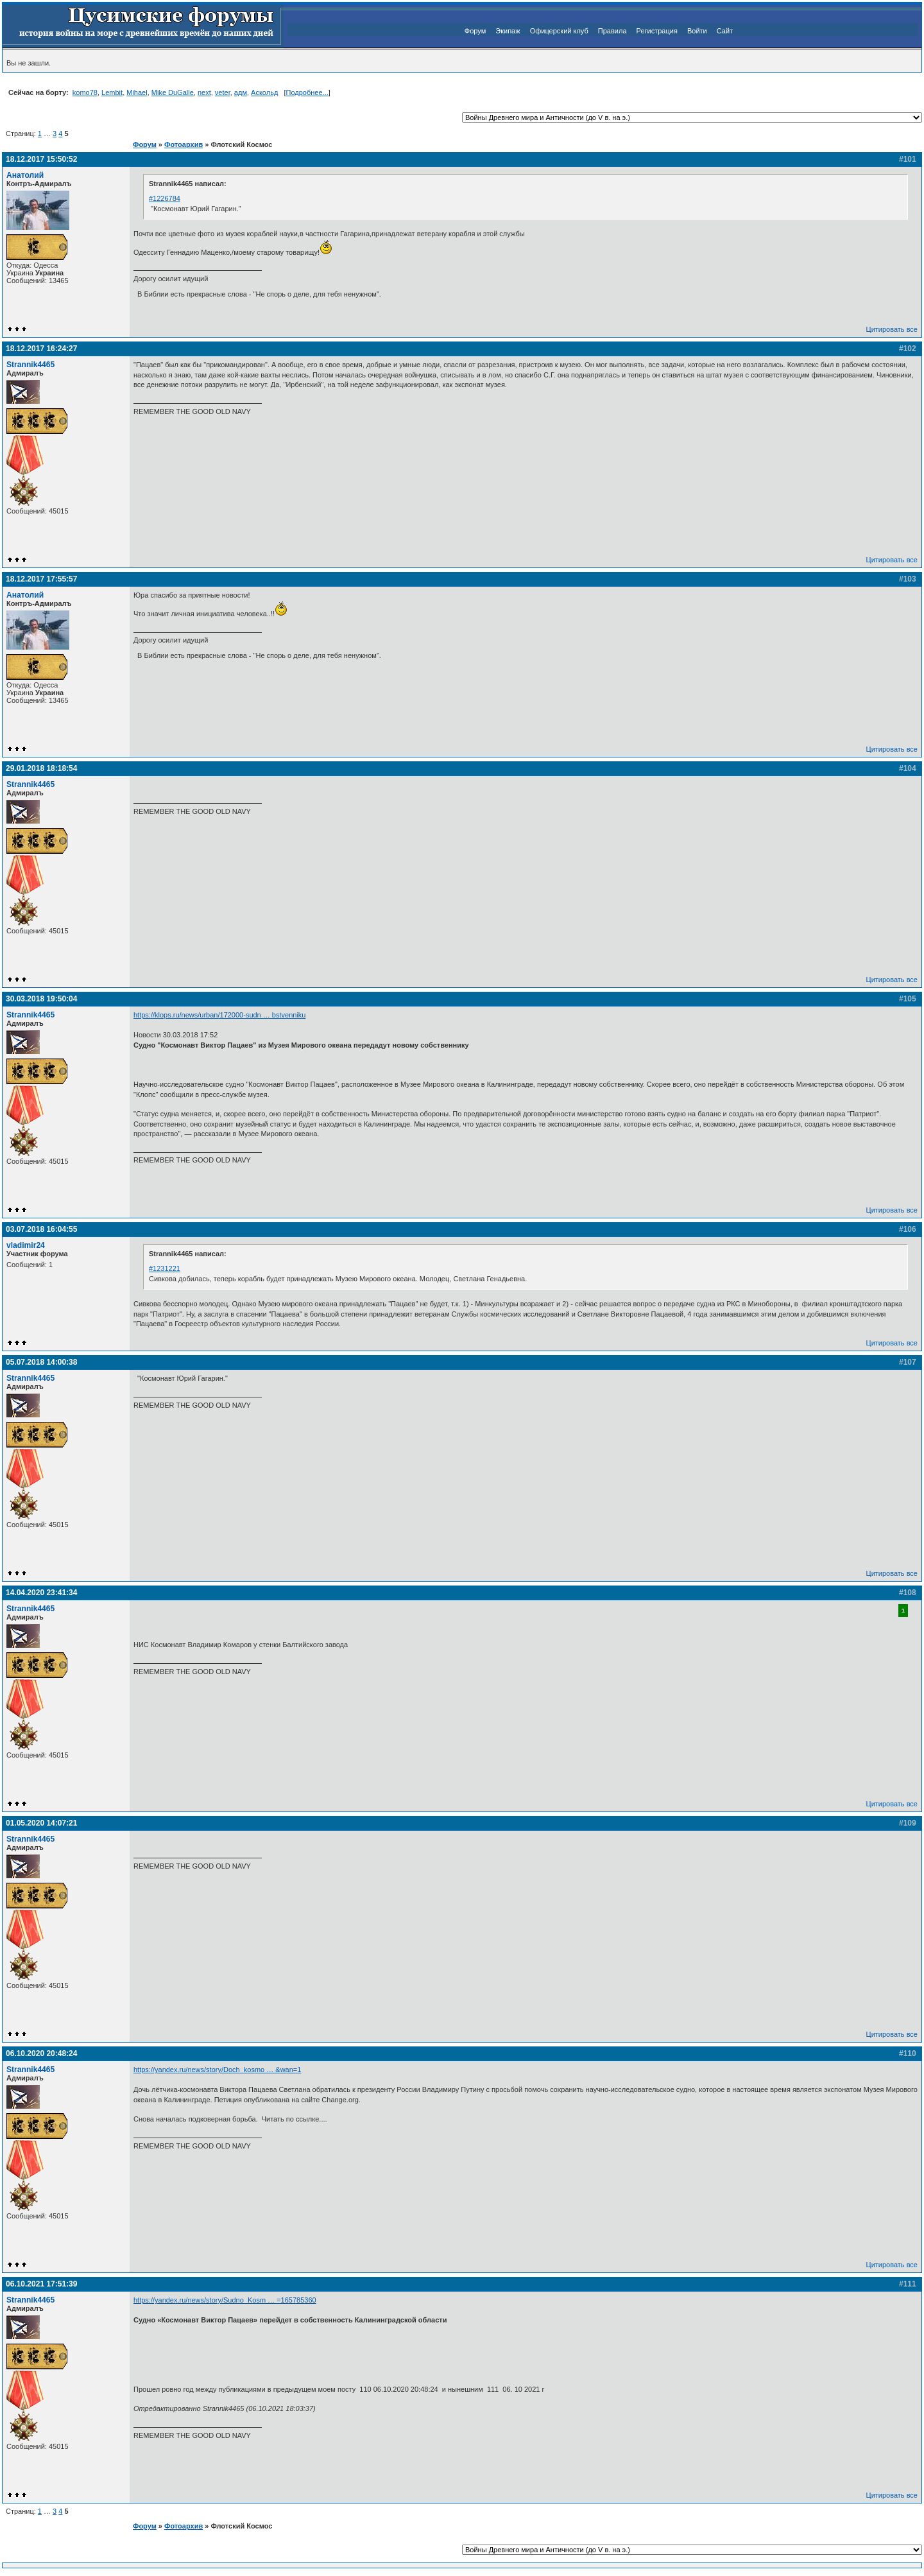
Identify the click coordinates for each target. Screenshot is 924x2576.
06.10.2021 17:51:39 (41, 2283)
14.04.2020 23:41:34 (41, 1592)
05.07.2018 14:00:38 (41, 1362)
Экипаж (507, 31)
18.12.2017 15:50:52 (41, 159)
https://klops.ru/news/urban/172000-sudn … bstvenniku (219, 1015)
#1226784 (164, 198)
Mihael (136, 92)
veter (222, 92)
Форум (475, 31)
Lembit (112, 92)
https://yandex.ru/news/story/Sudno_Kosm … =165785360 (224, 2300)
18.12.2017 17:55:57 (41, 579)
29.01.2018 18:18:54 (41, 768)
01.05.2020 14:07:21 (41, 1823)
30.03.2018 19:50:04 (41, 998)
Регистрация (657, 31)
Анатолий (25, 175)
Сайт (725, 31)
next (204, 92)
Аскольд (264, 92)
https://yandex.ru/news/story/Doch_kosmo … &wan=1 (217, 2069)
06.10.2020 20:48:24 (41, 2053)
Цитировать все (892, 329)
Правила (612, 31)
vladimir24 (25, 1245)
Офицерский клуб (559, 31)
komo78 (85, 92)
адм (240, 92)
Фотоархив (183, 144)
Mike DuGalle (172, 92)
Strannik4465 (30, 364)
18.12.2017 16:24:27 (41, 348)
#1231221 (164, 1268)
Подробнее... (307, 92)
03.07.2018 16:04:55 (41, 1229)
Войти (697, 31)
